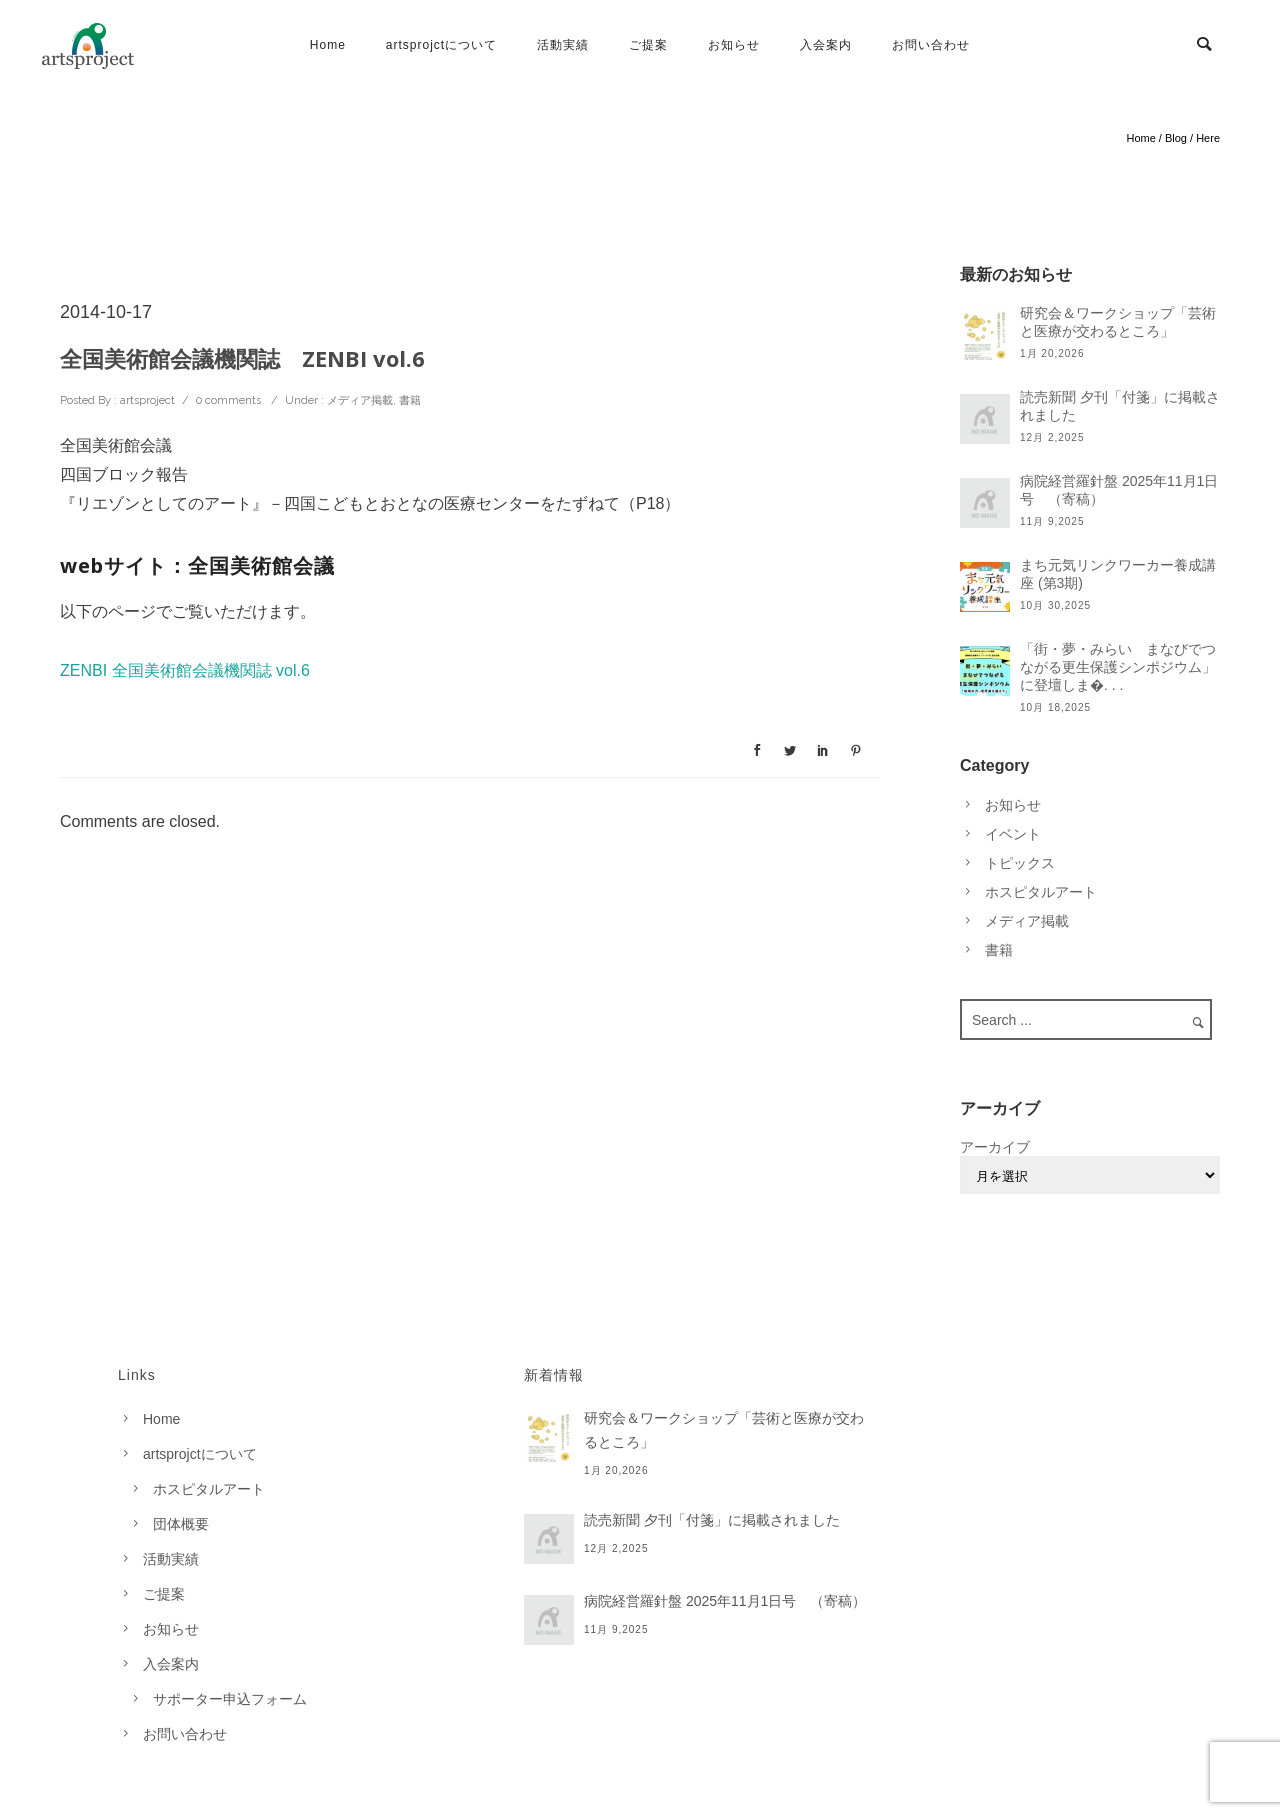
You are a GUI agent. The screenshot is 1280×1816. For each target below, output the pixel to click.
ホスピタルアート (1041, 892)
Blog (1176, 138)
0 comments (228, 400)
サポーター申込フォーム (230, 1699)
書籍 (410, 400)
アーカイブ (995, 1147)
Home (328, 45)
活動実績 (563, 45)
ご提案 (648, 45)
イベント (1013, 834)
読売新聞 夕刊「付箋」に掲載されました (1120, 406)
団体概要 (181, 1524)
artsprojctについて (441, 45)
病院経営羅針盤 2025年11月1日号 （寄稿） (1119, 490)
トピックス (1020, 863)
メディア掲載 (358, 400)
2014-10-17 (106, 312)
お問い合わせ (931, 45)
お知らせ (734, 45)
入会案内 (826, 45)
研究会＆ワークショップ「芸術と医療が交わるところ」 (1118, 322)
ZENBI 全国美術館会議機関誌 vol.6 (185, 670)
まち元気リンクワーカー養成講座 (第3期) (1118, 574)
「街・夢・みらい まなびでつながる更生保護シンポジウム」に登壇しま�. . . (1118, 667)
